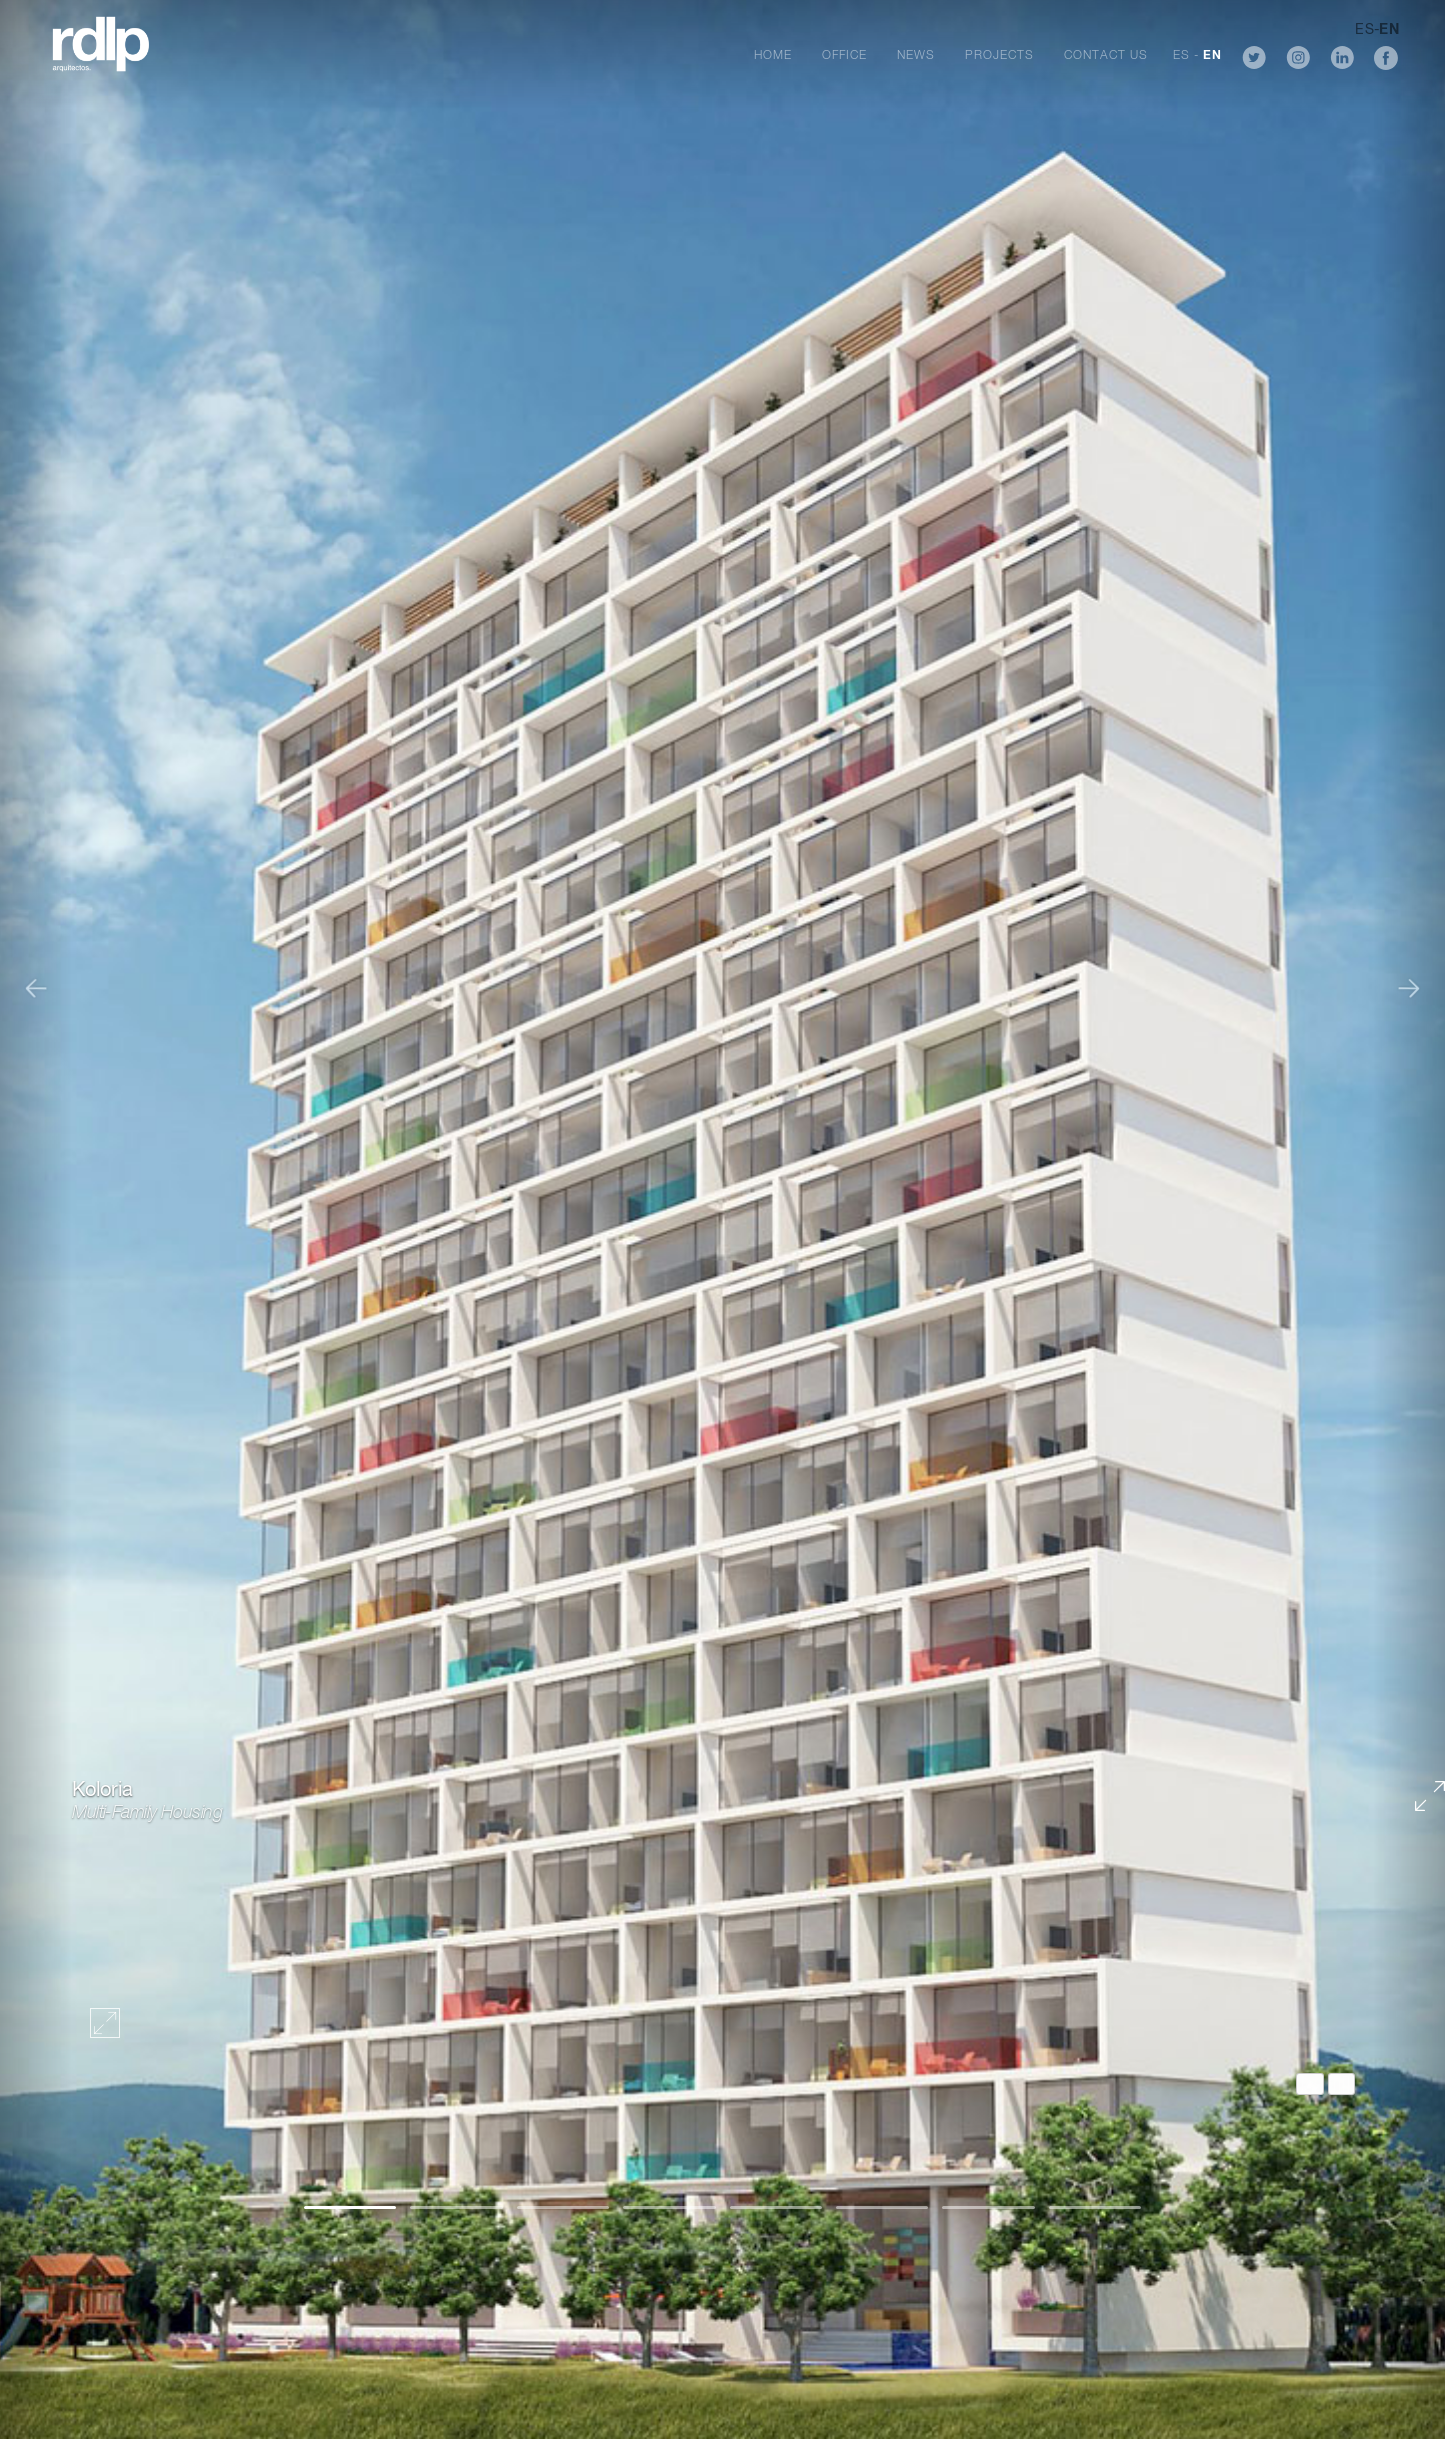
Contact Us (1106, 56)
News (916, 56)
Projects (999, 56)
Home (773, 56)
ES (1181, 56)
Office (844, 56)
